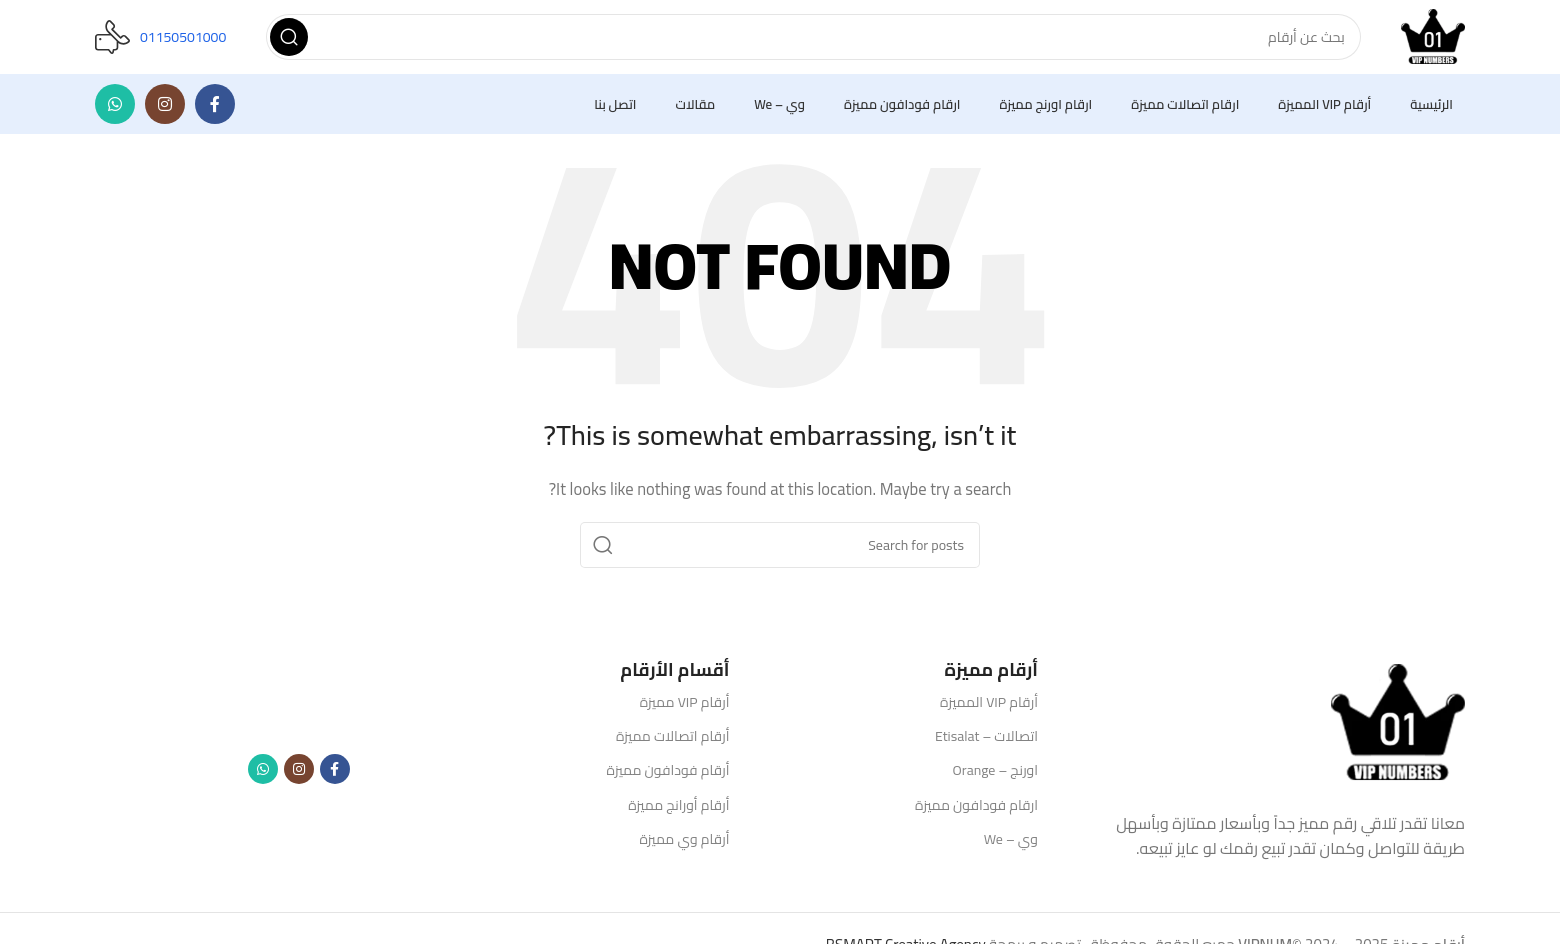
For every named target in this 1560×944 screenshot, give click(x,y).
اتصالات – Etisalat (986, 742)
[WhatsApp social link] (115, 110)
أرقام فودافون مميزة (668, 776)
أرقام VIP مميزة (685, 708)
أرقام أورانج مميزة (678, 810)
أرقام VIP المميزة (989, 708)
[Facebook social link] (215, 110)
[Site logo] (1430, 38)
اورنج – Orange (995, 776)
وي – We (1011, 845)
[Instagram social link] (165, 110)
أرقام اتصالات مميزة (673, 742)
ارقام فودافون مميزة (976, 810)
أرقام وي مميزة (684, 845)
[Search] (810, 40)
